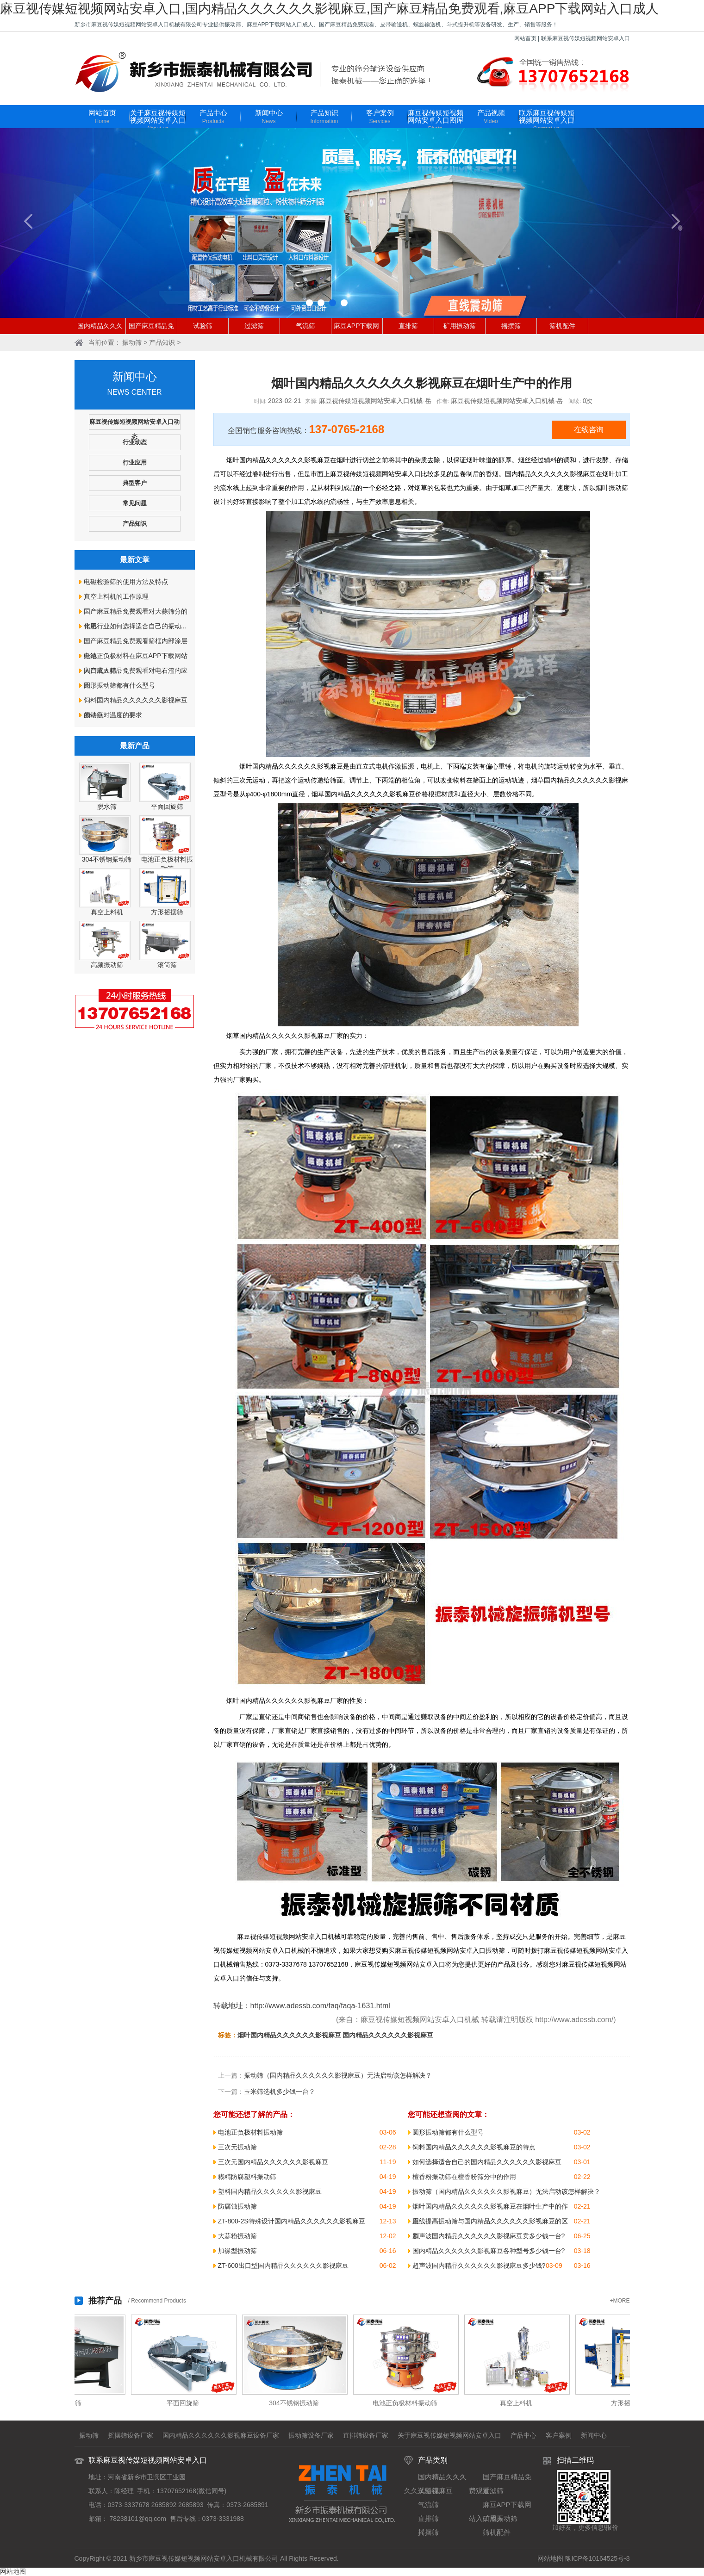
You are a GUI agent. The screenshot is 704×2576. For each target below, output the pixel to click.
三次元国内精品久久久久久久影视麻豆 (273, 2162)
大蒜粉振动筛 (237, 2236)
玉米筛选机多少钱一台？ (279, 2091)
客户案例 (380, 117)
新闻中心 (269, 117)
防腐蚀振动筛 (237, 2206)
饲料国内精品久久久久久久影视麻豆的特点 (474, 2147)
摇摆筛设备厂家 (130, 2435)
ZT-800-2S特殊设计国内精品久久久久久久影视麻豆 (291, 2221)
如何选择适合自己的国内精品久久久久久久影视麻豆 (486, 2162)
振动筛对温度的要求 (113, 715)
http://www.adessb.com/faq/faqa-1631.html (320, 2006)
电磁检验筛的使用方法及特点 (126, 581)
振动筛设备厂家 (311, 2435)
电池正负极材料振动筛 (250, 2132)
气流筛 (305, 325)
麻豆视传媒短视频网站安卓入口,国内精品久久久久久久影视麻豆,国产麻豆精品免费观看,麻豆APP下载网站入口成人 (329, 8)
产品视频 (491, 117)
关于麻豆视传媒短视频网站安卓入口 (158, 121)
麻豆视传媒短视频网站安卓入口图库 (435, 121)
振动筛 (132, 342)
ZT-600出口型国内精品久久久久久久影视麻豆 (283, 2265)
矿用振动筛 (459, 325)
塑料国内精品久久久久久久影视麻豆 (270, 2191)
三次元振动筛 (237, 2147)
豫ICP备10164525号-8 (597, 2558)
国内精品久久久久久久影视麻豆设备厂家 (220, 2435)
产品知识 (324, 117)
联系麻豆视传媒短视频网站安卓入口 (585, 38)
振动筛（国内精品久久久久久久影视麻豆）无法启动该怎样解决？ (506, 2191)
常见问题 (135, 503)
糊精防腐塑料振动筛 (247, 2176)
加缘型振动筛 (237, 2250)
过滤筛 (254, 325)
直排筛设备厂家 (365, 2435)
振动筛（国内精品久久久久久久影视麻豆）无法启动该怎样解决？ (338, 2075)
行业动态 (135, 442)
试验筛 (202, 325)
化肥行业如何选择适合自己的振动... (135, 626)
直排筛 (408, 325)
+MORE (619, 2300)
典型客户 (135, 482)
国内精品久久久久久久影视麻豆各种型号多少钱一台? (488, 2250)
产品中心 (213, 117)
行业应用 (135, 462)
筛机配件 (562, 325)
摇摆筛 (511, 325)
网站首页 (525, 38)
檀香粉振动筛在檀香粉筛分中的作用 (464, 2176)
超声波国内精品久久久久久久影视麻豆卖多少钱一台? (488, 2236)
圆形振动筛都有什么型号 (119, 685)
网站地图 (550, 2558)
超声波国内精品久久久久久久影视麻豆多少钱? (479, 2265)
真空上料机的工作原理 (116, 596)
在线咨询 (589, 430)
